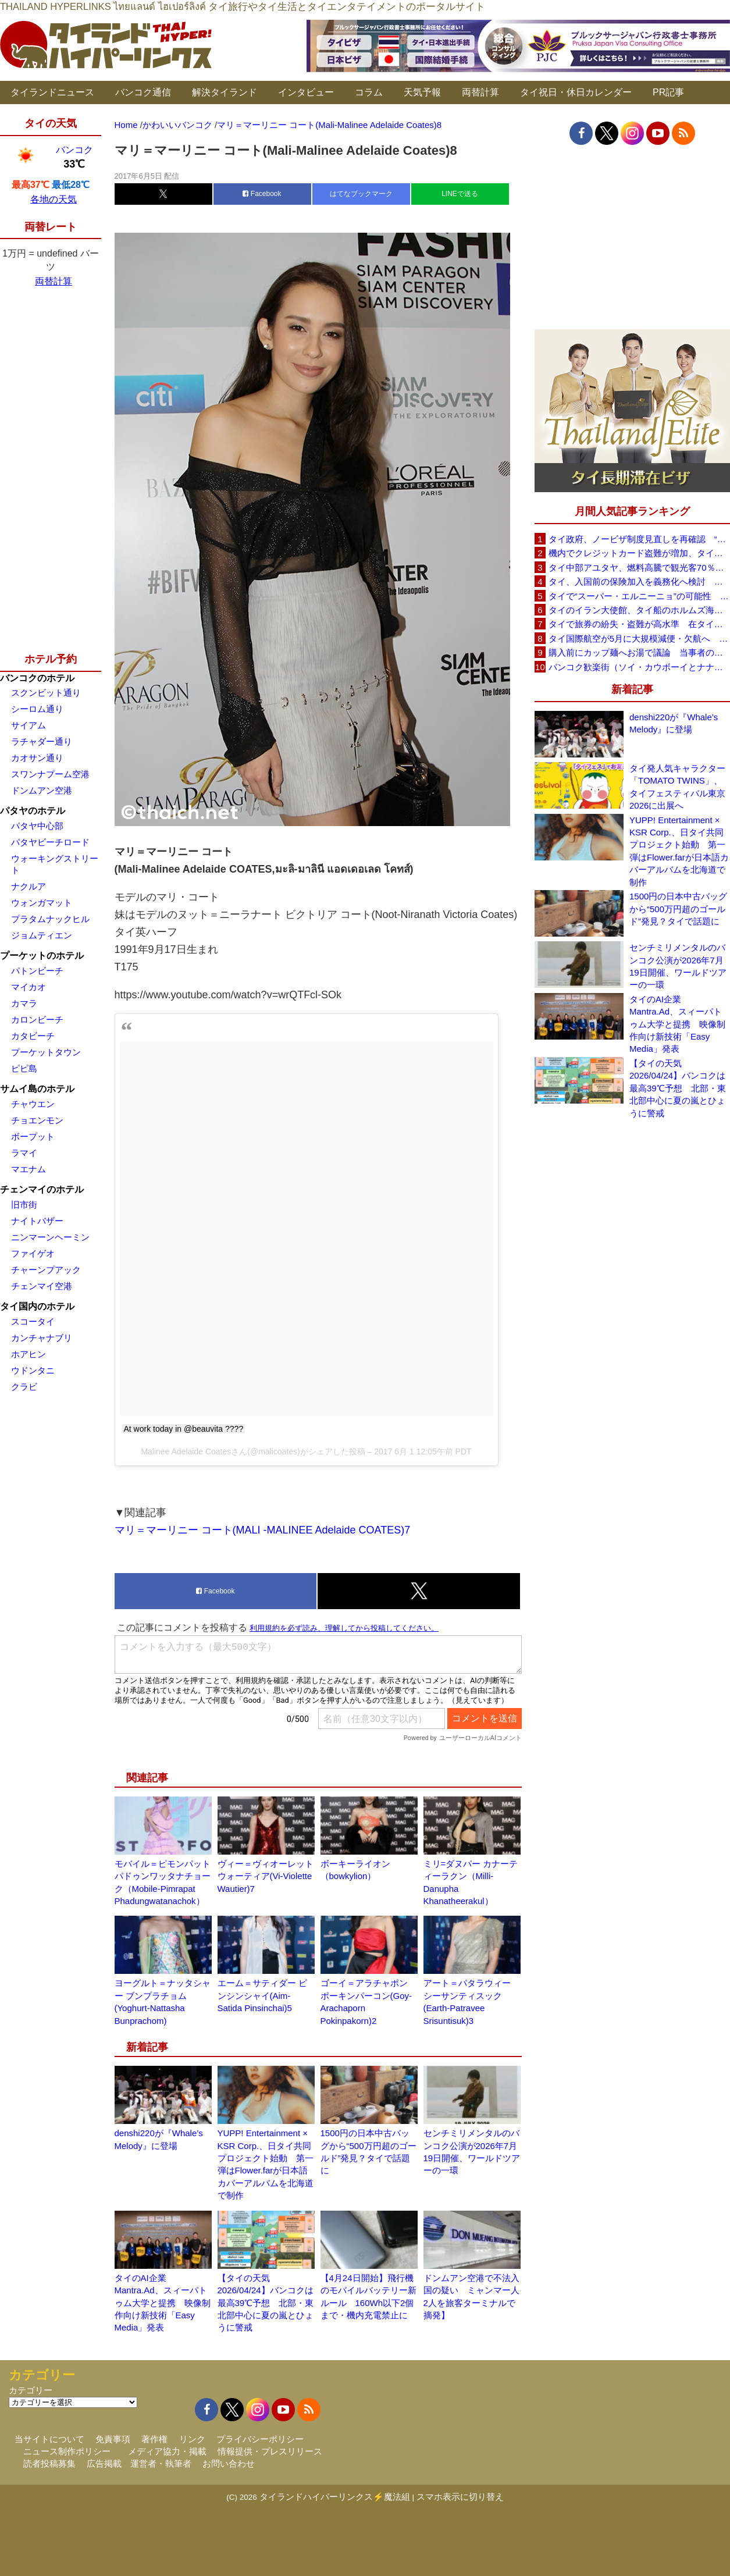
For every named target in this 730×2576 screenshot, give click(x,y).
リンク (192, 2439)
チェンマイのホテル (42, 1189)
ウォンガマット (41, 903)
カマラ (24, 1003)
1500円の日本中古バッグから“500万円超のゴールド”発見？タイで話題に (678, 908)
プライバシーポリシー (260, 2439)
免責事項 (112, 2439)
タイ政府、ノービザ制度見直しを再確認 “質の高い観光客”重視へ (639, 539)
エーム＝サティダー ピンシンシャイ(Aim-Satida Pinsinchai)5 (262, 1995)
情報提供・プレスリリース (270, 2451)
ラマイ (24, 1153)
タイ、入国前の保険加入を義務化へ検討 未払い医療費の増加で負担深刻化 (639, 581)
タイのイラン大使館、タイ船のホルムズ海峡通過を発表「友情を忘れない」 (639, 610)
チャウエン (33, 1104)
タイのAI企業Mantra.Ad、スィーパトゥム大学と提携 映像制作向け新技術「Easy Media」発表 (163, 2303)
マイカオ (28, 987)
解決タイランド (224, 92)
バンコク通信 (143, 92)
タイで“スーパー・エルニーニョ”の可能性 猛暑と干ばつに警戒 (639, 596)
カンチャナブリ (41, 1338)
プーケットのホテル (42, 955)
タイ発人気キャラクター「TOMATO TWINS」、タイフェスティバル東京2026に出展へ (677, 786)
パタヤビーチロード (50, 842)
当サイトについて (49, 2439)
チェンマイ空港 (41, 1286)
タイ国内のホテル (37, 1306)
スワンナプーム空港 (50, 774)
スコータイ (33, 1321)
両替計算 (480, 92)
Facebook (262, 194)
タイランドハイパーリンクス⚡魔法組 (334, 2497)
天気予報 (422, 92)
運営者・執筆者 (160, 2463)
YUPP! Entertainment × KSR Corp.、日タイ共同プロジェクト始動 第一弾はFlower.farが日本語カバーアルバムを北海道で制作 (679, 851)
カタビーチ (33, 1036)
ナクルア (28, 886)
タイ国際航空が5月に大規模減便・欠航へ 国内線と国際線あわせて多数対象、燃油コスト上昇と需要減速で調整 (639, 638)
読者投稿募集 (49, 2463)
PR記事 (668, 92)
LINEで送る (459, 194)
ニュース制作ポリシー (67, 2451)
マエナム (28, 1169)
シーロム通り (37, 709)
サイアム (28, 725)
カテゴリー (30, 2390)
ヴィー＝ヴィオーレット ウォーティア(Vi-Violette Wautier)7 (266, 1876)
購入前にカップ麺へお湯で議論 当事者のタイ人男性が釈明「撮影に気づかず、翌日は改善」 (639, 652)
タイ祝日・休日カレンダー (576, 92)
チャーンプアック (46, 1270)
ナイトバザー (37, 1221)
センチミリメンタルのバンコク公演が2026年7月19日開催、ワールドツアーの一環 (678, 966)
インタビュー (306, 92)
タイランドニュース (52, 92)
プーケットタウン (46, 1052)
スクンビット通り (46, 693)
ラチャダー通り (41, 741)
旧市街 (24, 1204)
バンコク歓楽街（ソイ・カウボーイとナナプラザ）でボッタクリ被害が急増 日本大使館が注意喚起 (639, 667)
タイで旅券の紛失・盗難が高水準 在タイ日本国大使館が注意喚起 (639, 624)
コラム (369, 92)
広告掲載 (104, 2463)
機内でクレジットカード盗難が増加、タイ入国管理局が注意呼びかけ (639, 553)
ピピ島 (24, 1068)
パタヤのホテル (32, 811)
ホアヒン (28, 1354)
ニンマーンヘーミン (50, 1237)
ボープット (33, 1136)
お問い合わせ (228, 2463)
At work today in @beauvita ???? (184, 1428)
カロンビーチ (37, 1019)
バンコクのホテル (37, 678)
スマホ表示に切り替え (460, 2497)
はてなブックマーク (361, 194)
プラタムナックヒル (50, 919)
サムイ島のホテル (37, 1089)
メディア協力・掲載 (167, 2451)
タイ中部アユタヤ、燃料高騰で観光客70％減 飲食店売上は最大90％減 (639, 567)
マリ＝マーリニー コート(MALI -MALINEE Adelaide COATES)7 (263, 1530)
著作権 (154, 2439)
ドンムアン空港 (41, 790)
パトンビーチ (37, 971)
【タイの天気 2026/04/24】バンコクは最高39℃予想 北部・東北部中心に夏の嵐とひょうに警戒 (266, 2303)
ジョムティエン (41, 935)
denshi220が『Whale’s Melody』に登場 (673, 723)
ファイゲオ (33, 1253)
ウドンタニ (33, 1370)
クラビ (24, 1387)
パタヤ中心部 (37, 826)
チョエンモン (37, 1120)
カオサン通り (37, 758)
